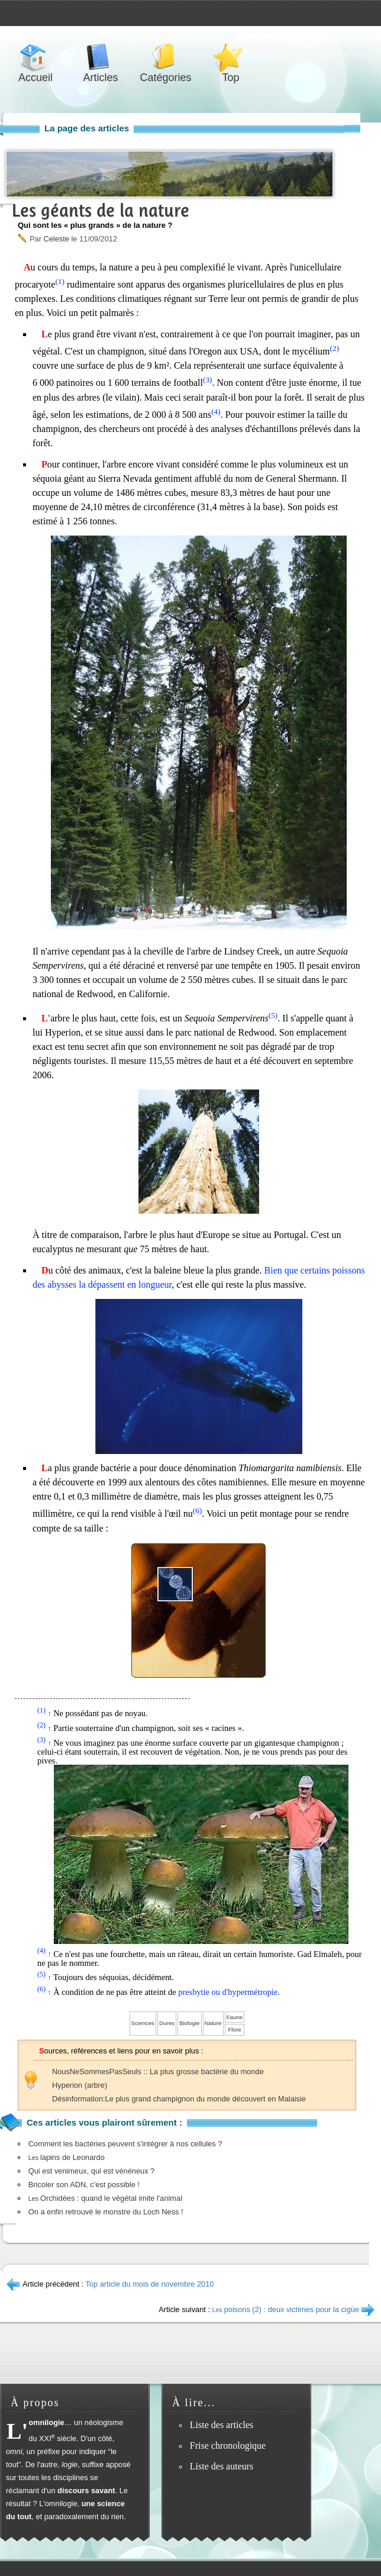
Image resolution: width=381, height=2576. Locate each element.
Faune (235, 2017)
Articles (100, 57)
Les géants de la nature (100, 210)
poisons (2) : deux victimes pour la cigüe (285, 2309)
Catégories (165, 57)
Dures (167, 2023)
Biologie (189, 2023)
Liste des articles (222, 2425)
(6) (197, 1510)
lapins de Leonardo (66, 2157)
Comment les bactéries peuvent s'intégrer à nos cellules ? (125, 2143)
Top (230, 57)
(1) (59, 281)
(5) (273, 1015)
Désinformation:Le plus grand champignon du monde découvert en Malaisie (179, 2098)
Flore (234, 2029)
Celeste (56, 238)
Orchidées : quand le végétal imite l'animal (105, 2198)
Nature (213, 2023)
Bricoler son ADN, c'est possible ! (84, 2184)
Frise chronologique (228, 2445)
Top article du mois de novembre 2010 (149, 2284)
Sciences (142, 2023)
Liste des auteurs (222, 2466)
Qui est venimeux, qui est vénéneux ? (91, 2170)
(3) (207, 379)
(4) (216, 411)
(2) (335, 348)
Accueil (35, 57)
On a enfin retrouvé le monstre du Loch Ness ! (105, 2211)
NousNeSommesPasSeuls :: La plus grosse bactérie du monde (158, 2071)
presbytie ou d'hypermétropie (227, 1992)
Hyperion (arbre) (79, 2085)
